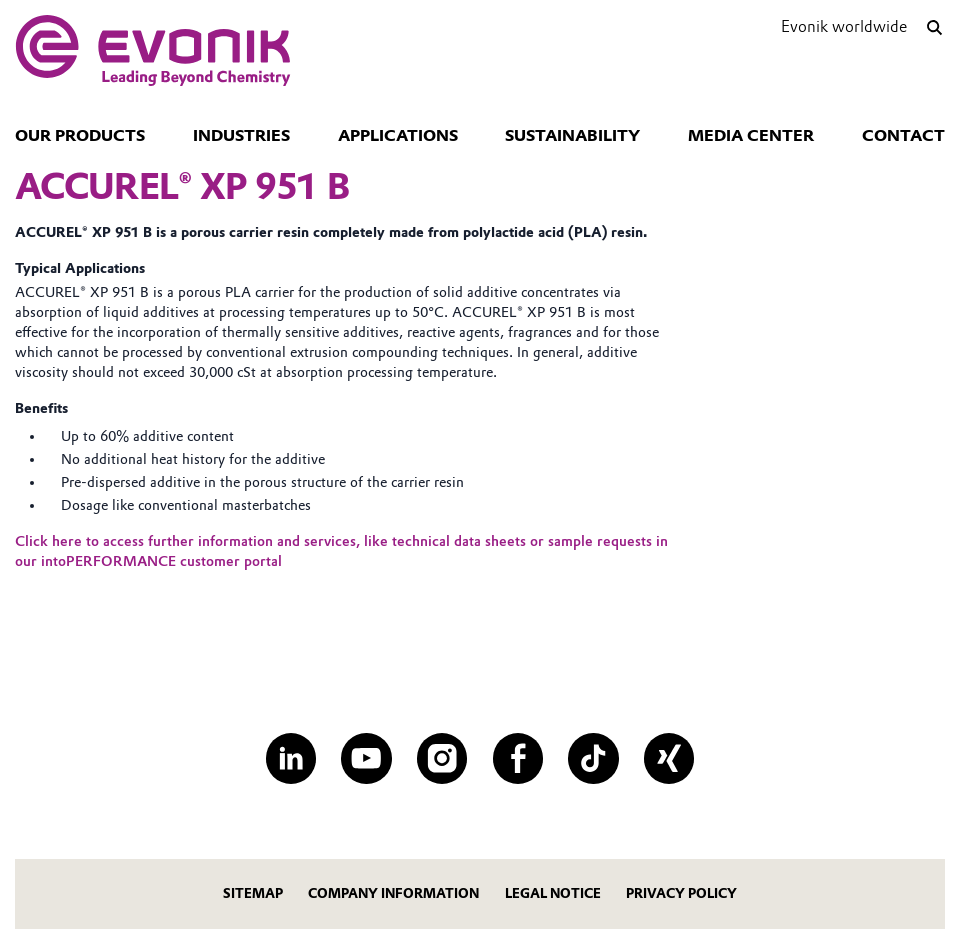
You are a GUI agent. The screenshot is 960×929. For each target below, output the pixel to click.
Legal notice (553, 893)
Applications (398, 135)
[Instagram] (442, 758)
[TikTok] (593, 758)
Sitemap (253, 893)
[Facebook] (518, 758)
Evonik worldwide (844, 26)
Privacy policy (681, 893)
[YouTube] (366, 758)
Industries (241, 135)
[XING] (669, 758)
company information (393, 893)
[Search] (935, 28)
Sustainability (572, 135)
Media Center (751, 135)
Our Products (80, 135)
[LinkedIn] (291, 758)
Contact (903, 135)
